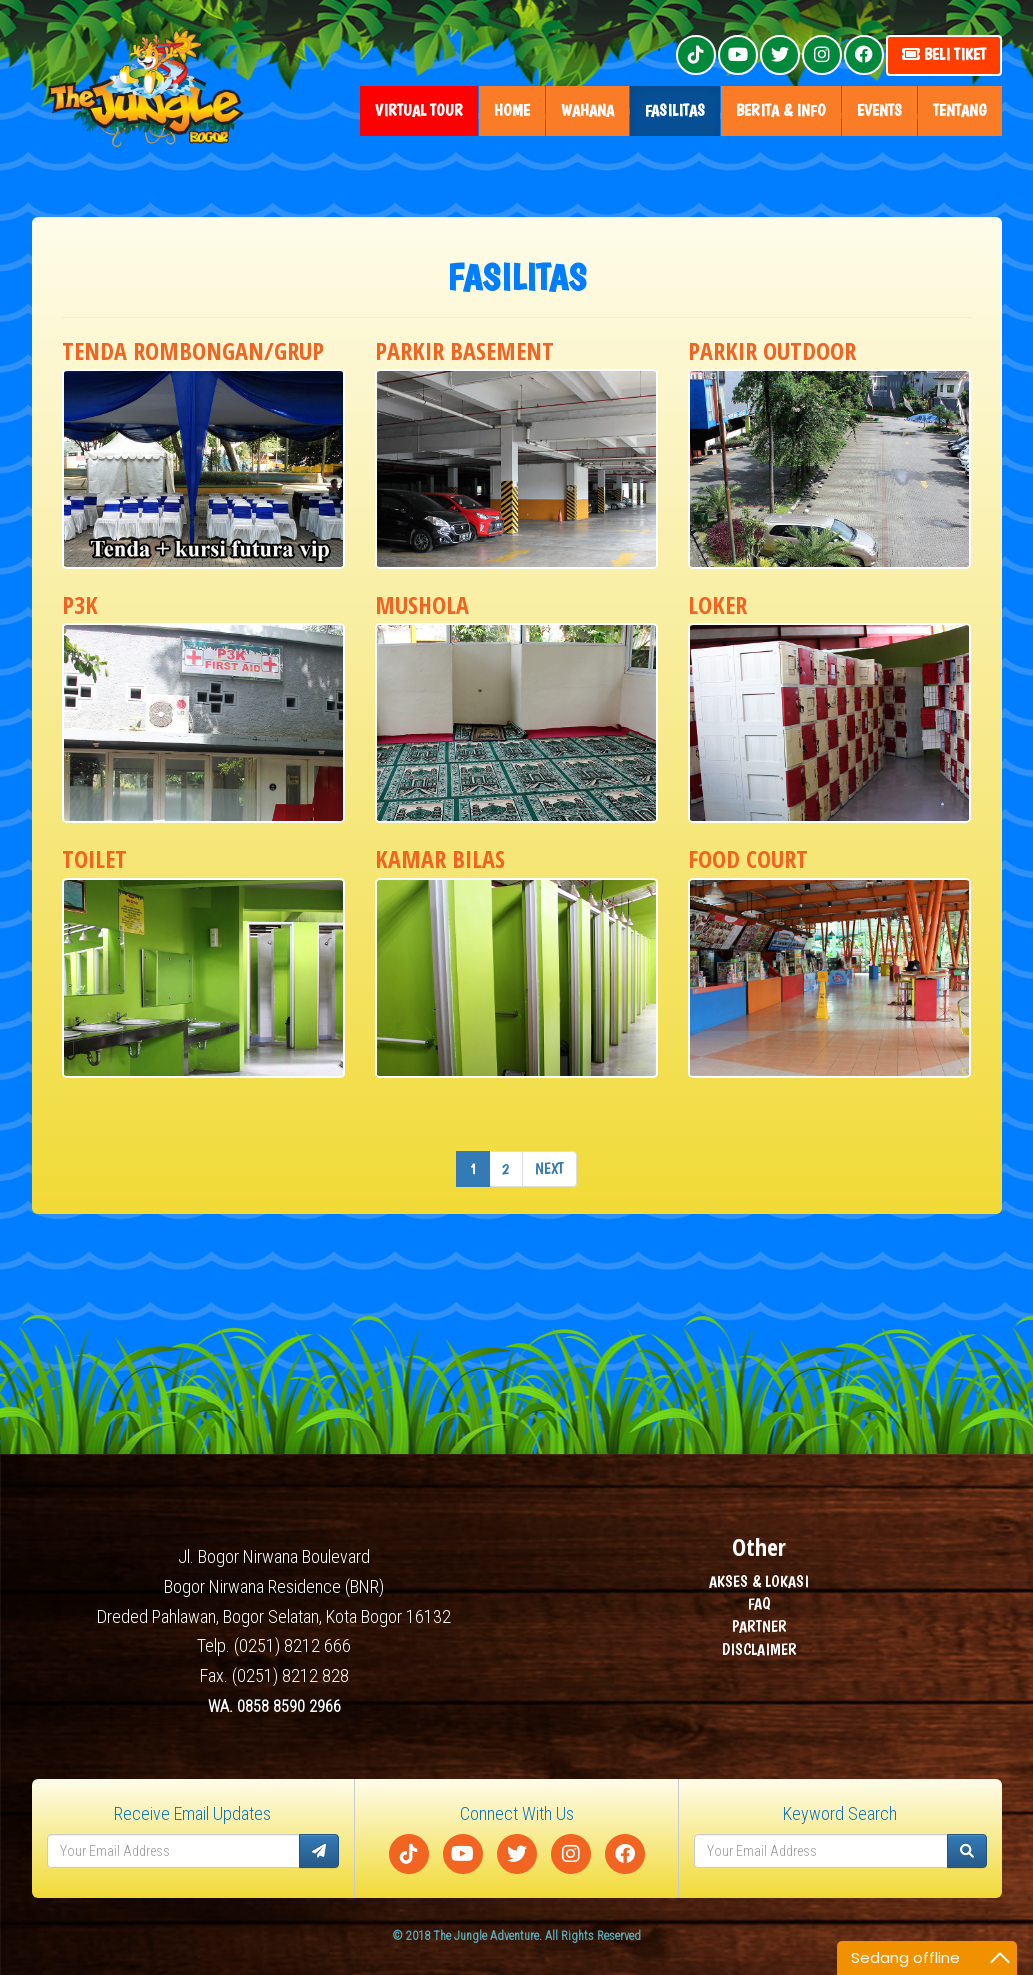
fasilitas (675, 110)
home (512, 110)
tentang (960, 110)
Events (879, 110)
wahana (587, 110)
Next (549, 1168)
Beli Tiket (944, 54)
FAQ (759, 1604)
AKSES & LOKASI (759, 1581)
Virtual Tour (419, 110)
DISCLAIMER (759, 1650)
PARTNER (759, 1627)
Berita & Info (781, 110)
